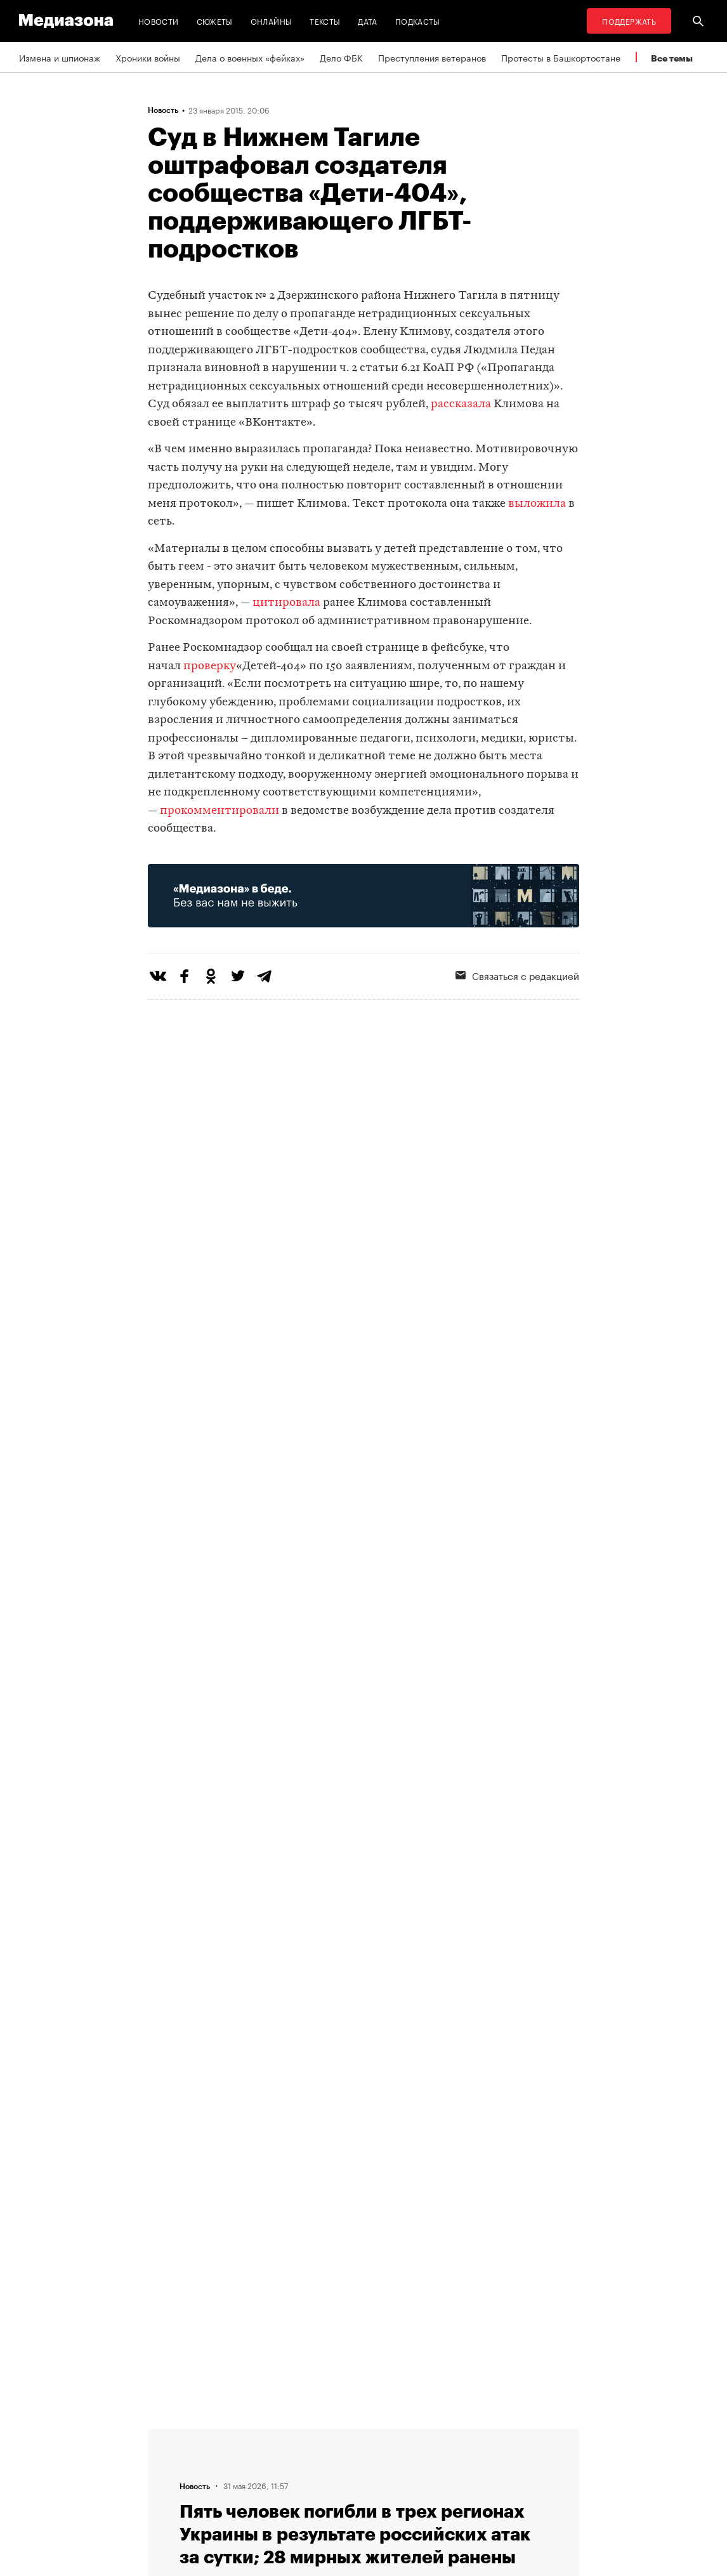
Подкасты (417, 21)
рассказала (461, 404)
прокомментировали (219, 811)
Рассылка (335, 2458)
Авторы (234, 2458)
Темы (229, 2434)
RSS (329, 2434)
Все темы (672, 58)
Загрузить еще (363, 2053)
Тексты (325, 21)
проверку (209, 666)
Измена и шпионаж (59, 57)
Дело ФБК (341, 57)
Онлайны (271, 21)
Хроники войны (147, 57)
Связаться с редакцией (364, 2482)
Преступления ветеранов (432, 57)
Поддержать (629, 21)
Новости (158, 21)
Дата (367, 21)
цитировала (286, 603)
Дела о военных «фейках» (250, 57)
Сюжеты (215, 21)
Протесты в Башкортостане (560, 57)
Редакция (238, 2482)
